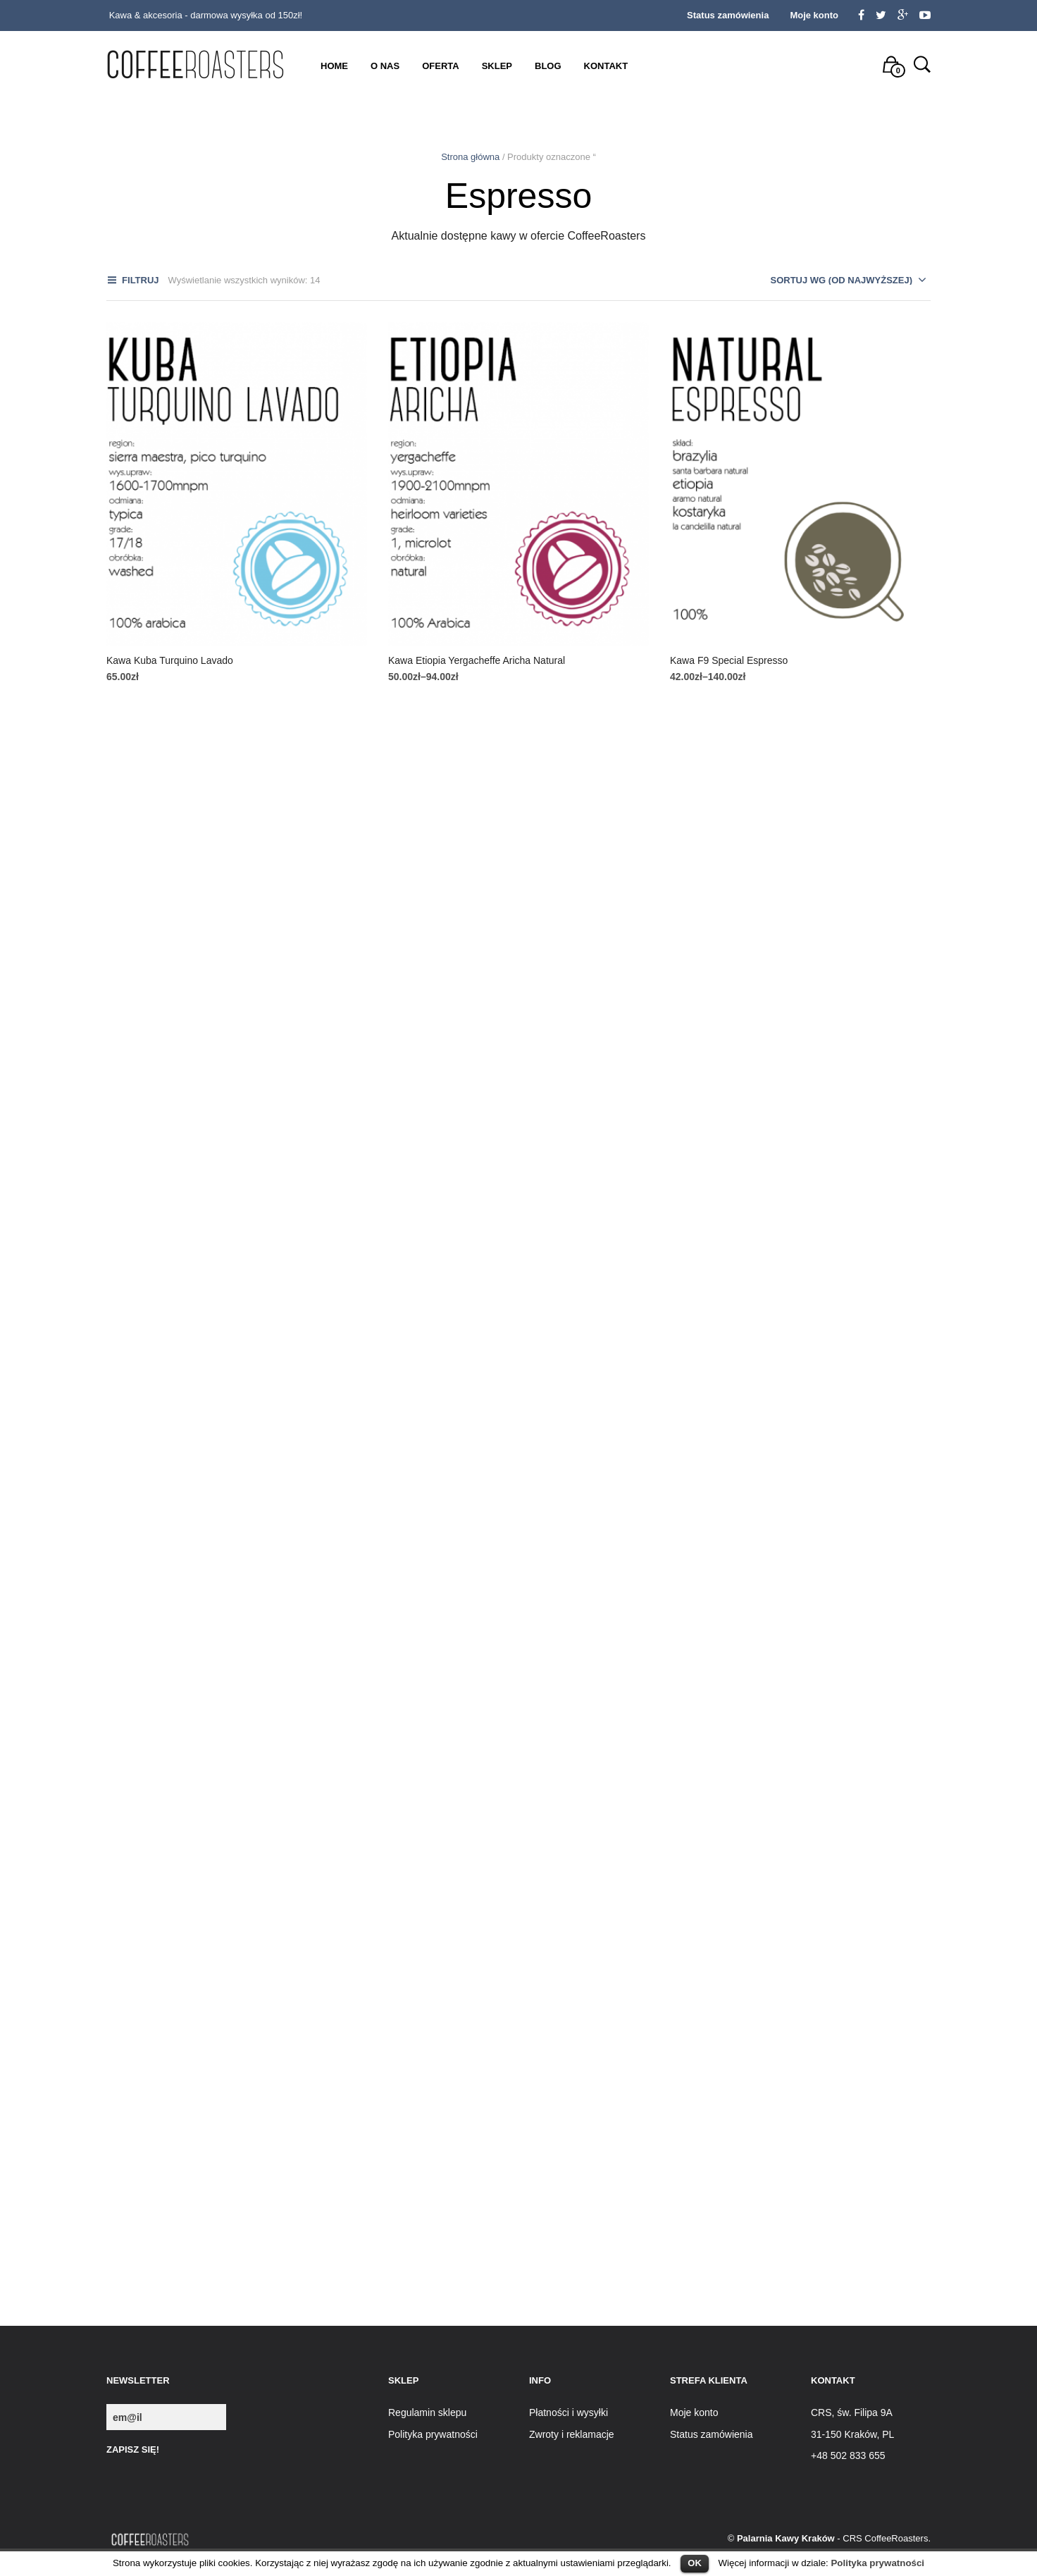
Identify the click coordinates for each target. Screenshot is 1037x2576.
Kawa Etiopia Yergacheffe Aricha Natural (476, 660)
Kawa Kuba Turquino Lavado (169, 660)
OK (695, 2563)
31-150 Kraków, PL (852, 2434)
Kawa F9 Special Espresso (729, 660)
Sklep (497, 66)
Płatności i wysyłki (568, 2412)
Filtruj (140, 280)
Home (334, 66)
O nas (385, 66)
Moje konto (814, 15)
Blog (548, 66)
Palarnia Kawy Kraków (786, 2538)
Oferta (440, 66)
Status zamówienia (728, 15)
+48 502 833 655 (848, 2455)
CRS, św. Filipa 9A (852, 2412)
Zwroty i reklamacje (571, 2434)
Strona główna (470, 157)
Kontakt (606, 66)
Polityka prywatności (877, 2563)
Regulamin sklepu (427, 2412)
